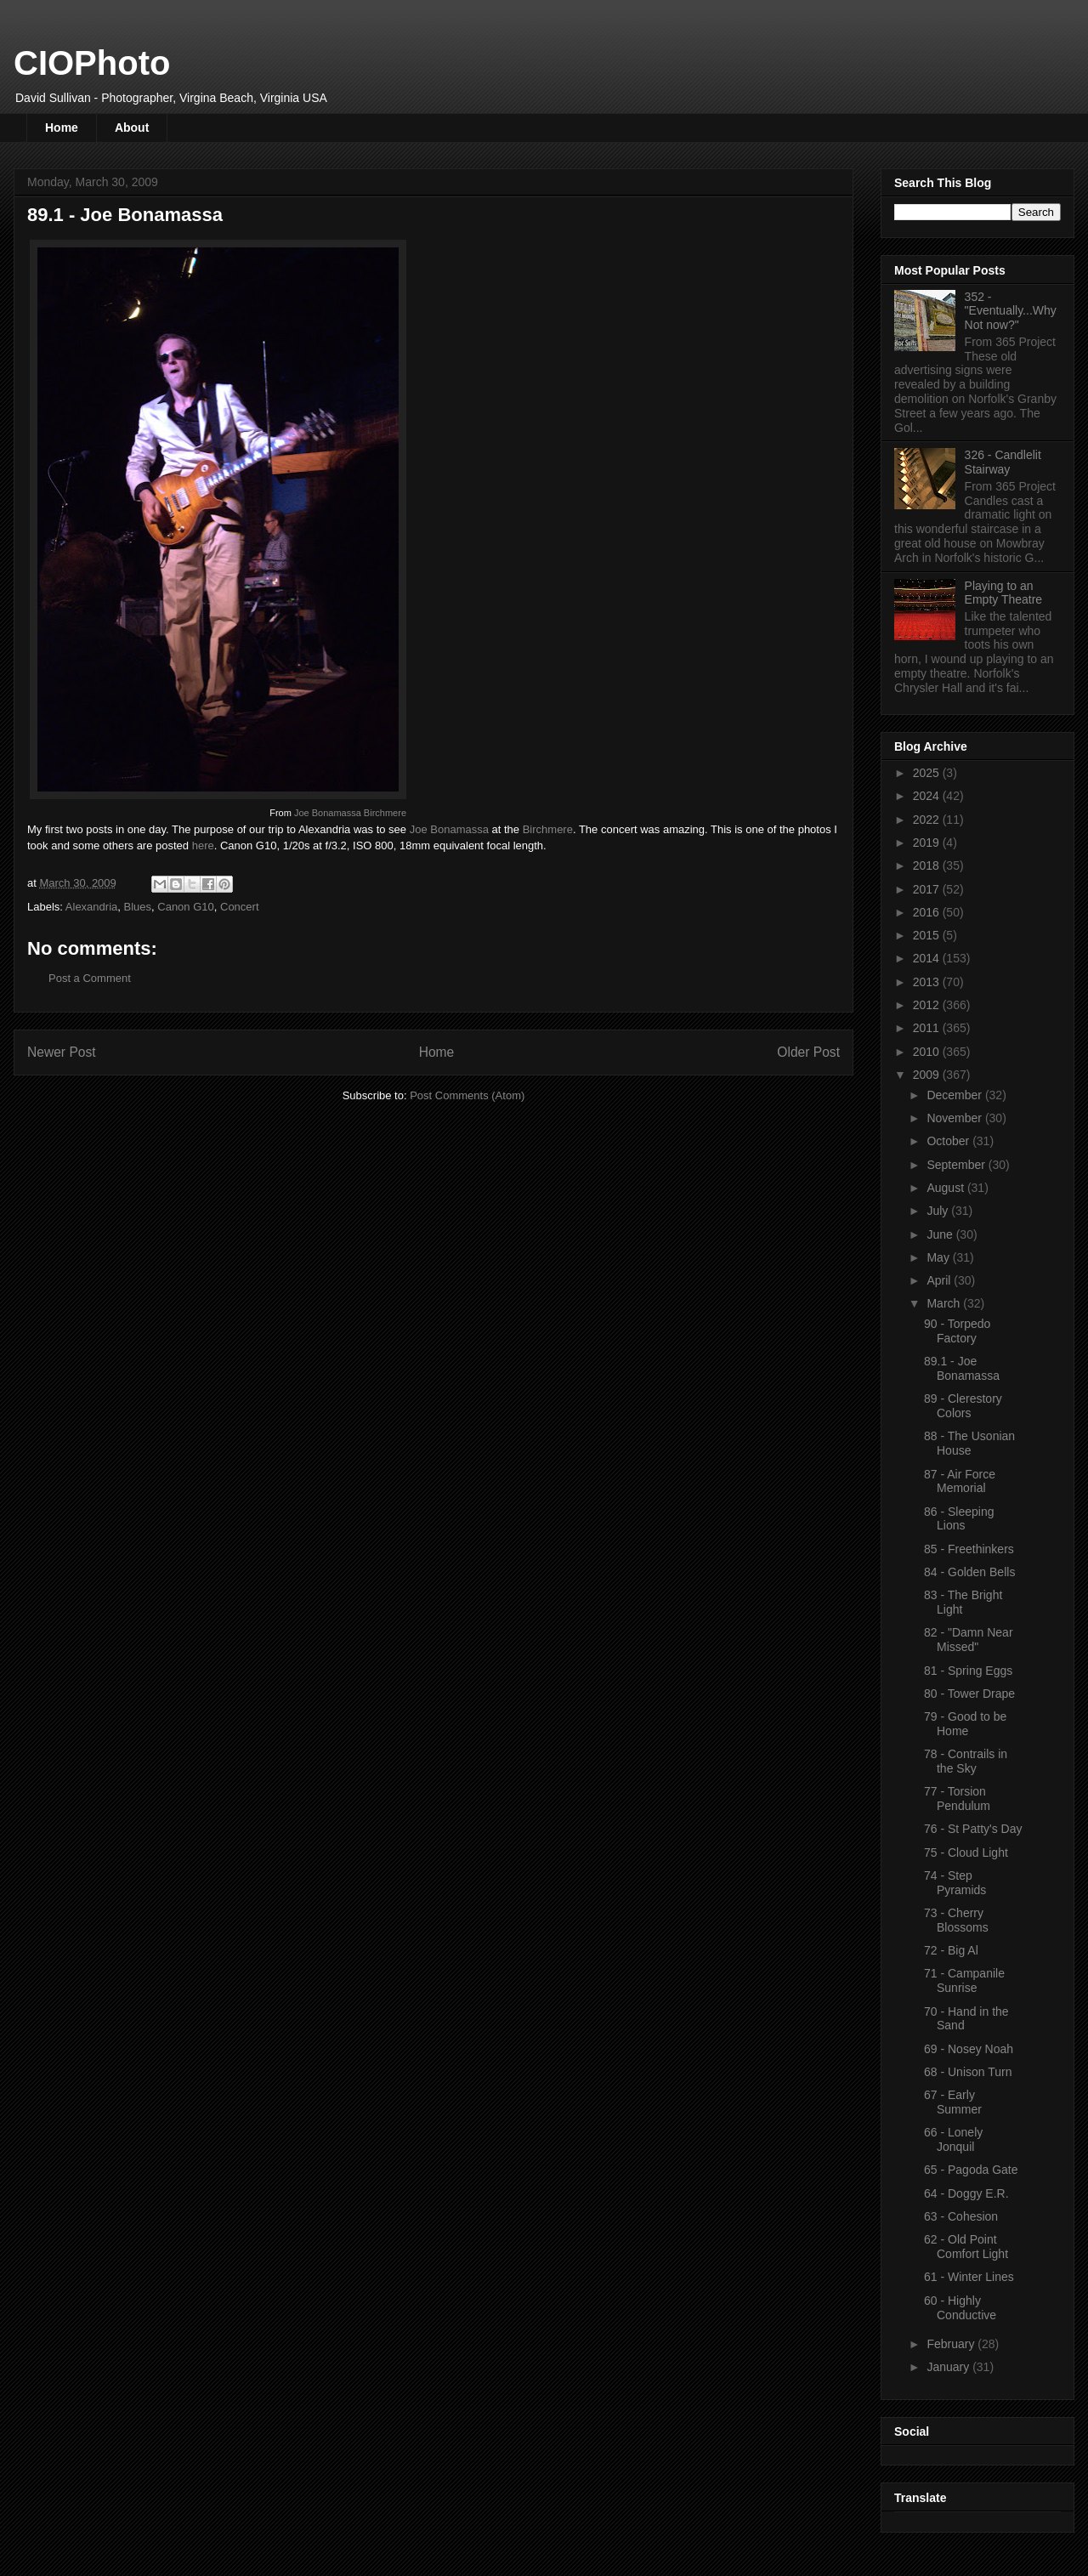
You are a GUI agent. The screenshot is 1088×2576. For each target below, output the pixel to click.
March (944, 1303)
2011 (928, 1028)
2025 (928, 773)
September (957, 1165)
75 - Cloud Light (966, 1852)
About (132, 127)
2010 (928, 1051)
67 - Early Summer (953, 2102)
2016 (928, 912)
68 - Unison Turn (968, 2072)
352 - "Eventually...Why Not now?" (1011, 311)
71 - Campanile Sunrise (964, 1980)
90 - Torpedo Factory (957, 1331)
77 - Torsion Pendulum (957, 1798)
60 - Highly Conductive (960, 2308)
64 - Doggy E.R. (966, 2193)
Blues (138, 906)
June (940, 1234)
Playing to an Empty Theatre (1004, 593)
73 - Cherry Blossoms (956, 1920)
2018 (928, 865)
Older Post (808, 1052)
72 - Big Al (951, 1950)
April (940, 1280)
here (203, 845)
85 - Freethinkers (969, 1549)
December (955, 1095)
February (952, 2344)
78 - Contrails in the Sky (965, 1761)
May (939, 1257)
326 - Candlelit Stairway (1003, 462)
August (946, 1187)
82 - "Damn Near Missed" (968, 1640)
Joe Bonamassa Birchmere (350, 813)
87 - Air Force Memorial (959, 1481)
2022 (928, 819)
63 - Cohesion (961, 2216)
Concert (239, 906)
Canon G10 (185, 906)
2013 (928, 982)
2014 (928, 958)
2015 (928, 935)
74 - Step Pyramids (955, 1883)
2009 (928, 1074)
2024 (928, 796)
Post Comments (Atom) (467, 1095)
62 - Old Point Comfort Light (966, 2247)
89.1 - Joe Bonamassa (962, 1368)
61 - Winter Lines (969, 2277)
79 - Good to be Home (965, 1724)
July (938, 1210)
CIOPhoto (92, 63)
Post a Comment (89, 978)
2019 (928, 842)
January (949, 2367)
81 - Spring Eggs (968, 1670)
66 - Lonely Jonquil (953, 2139)
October (949, 1141)
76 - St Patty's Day (973, 1829)
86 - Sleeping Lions (959, 1519)
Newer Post (61, 1052)
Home (61, 127)
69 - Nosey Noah (968, 2049)
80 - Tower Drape (969, 1693)
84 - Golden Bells (969, 1572)
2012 (928, 1005)
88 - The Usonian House (969, 1443)
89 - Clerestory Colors (963, 1406)
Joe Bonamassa (449, 829)
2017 (928, 889)
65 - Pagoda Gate (971, 2169)
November (955, 1118)
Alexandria (91, 906)
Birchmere (548, 829)
